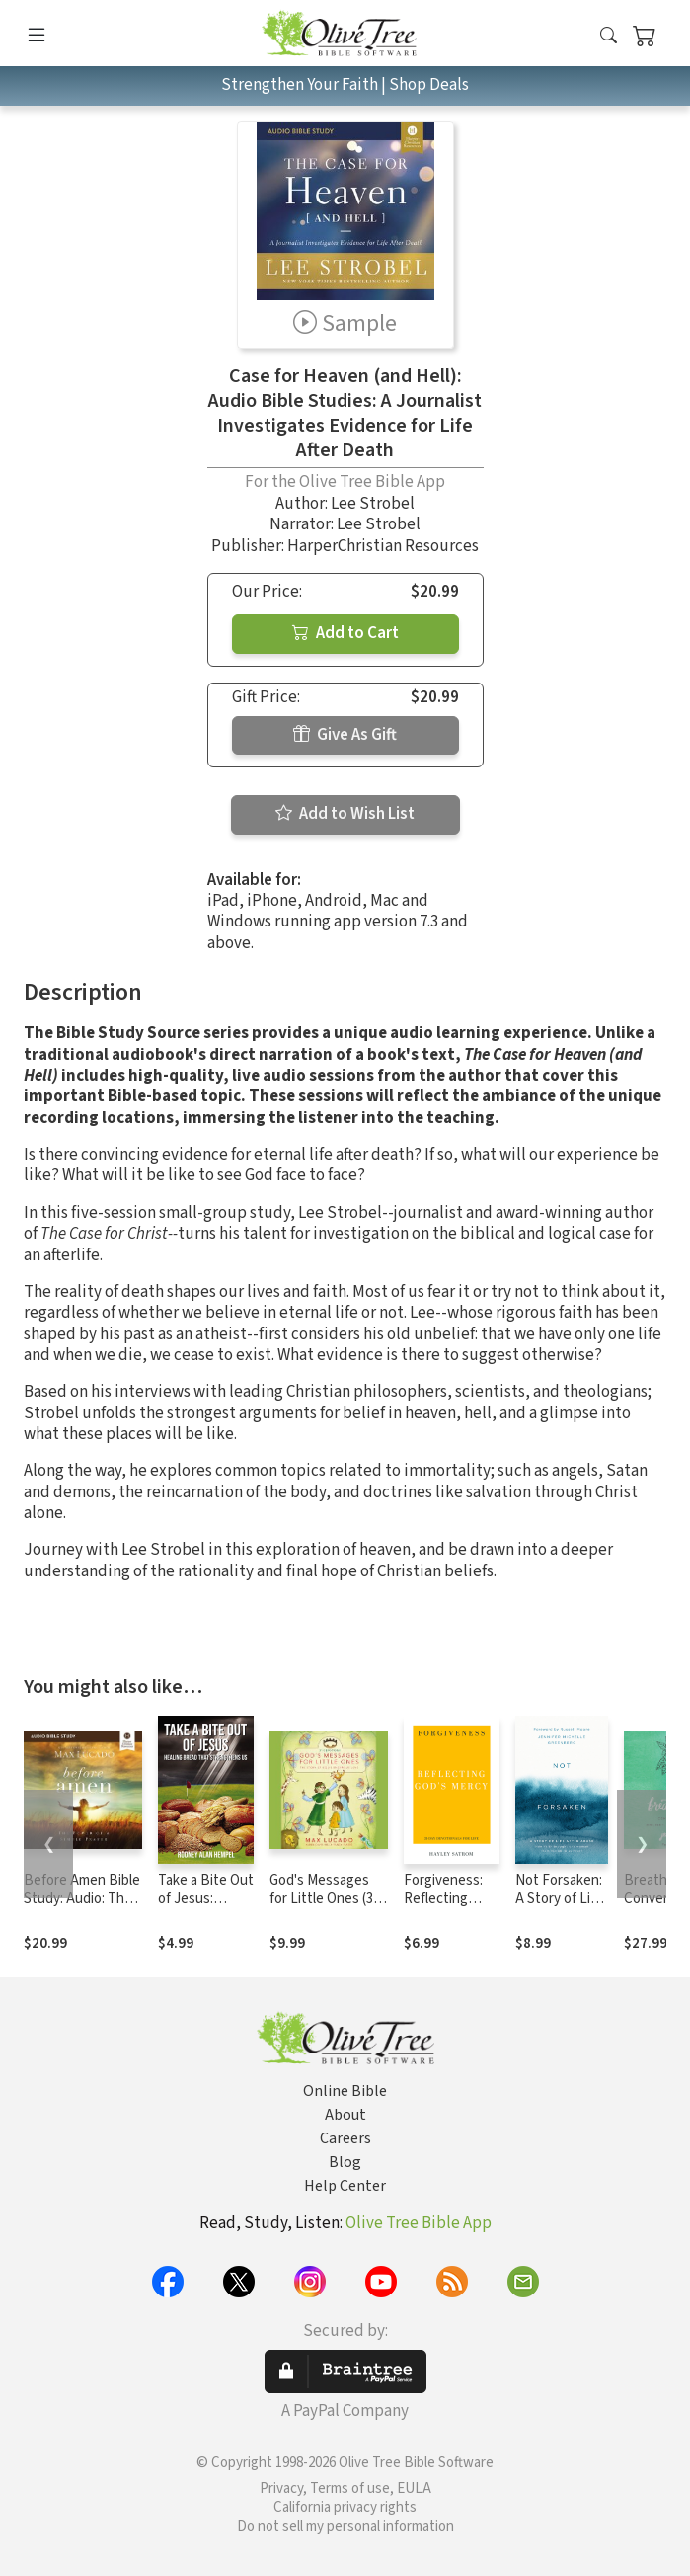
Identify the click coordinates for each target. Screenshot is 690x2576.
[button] (608, 37)
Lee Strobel (373, 504)
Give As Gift (345, 735)
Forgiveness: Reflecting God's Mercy (443, 1899)
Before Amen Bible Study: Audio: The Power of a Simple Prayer (82, 1908)
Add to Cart (345, 633)
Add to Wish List (345, 814)
